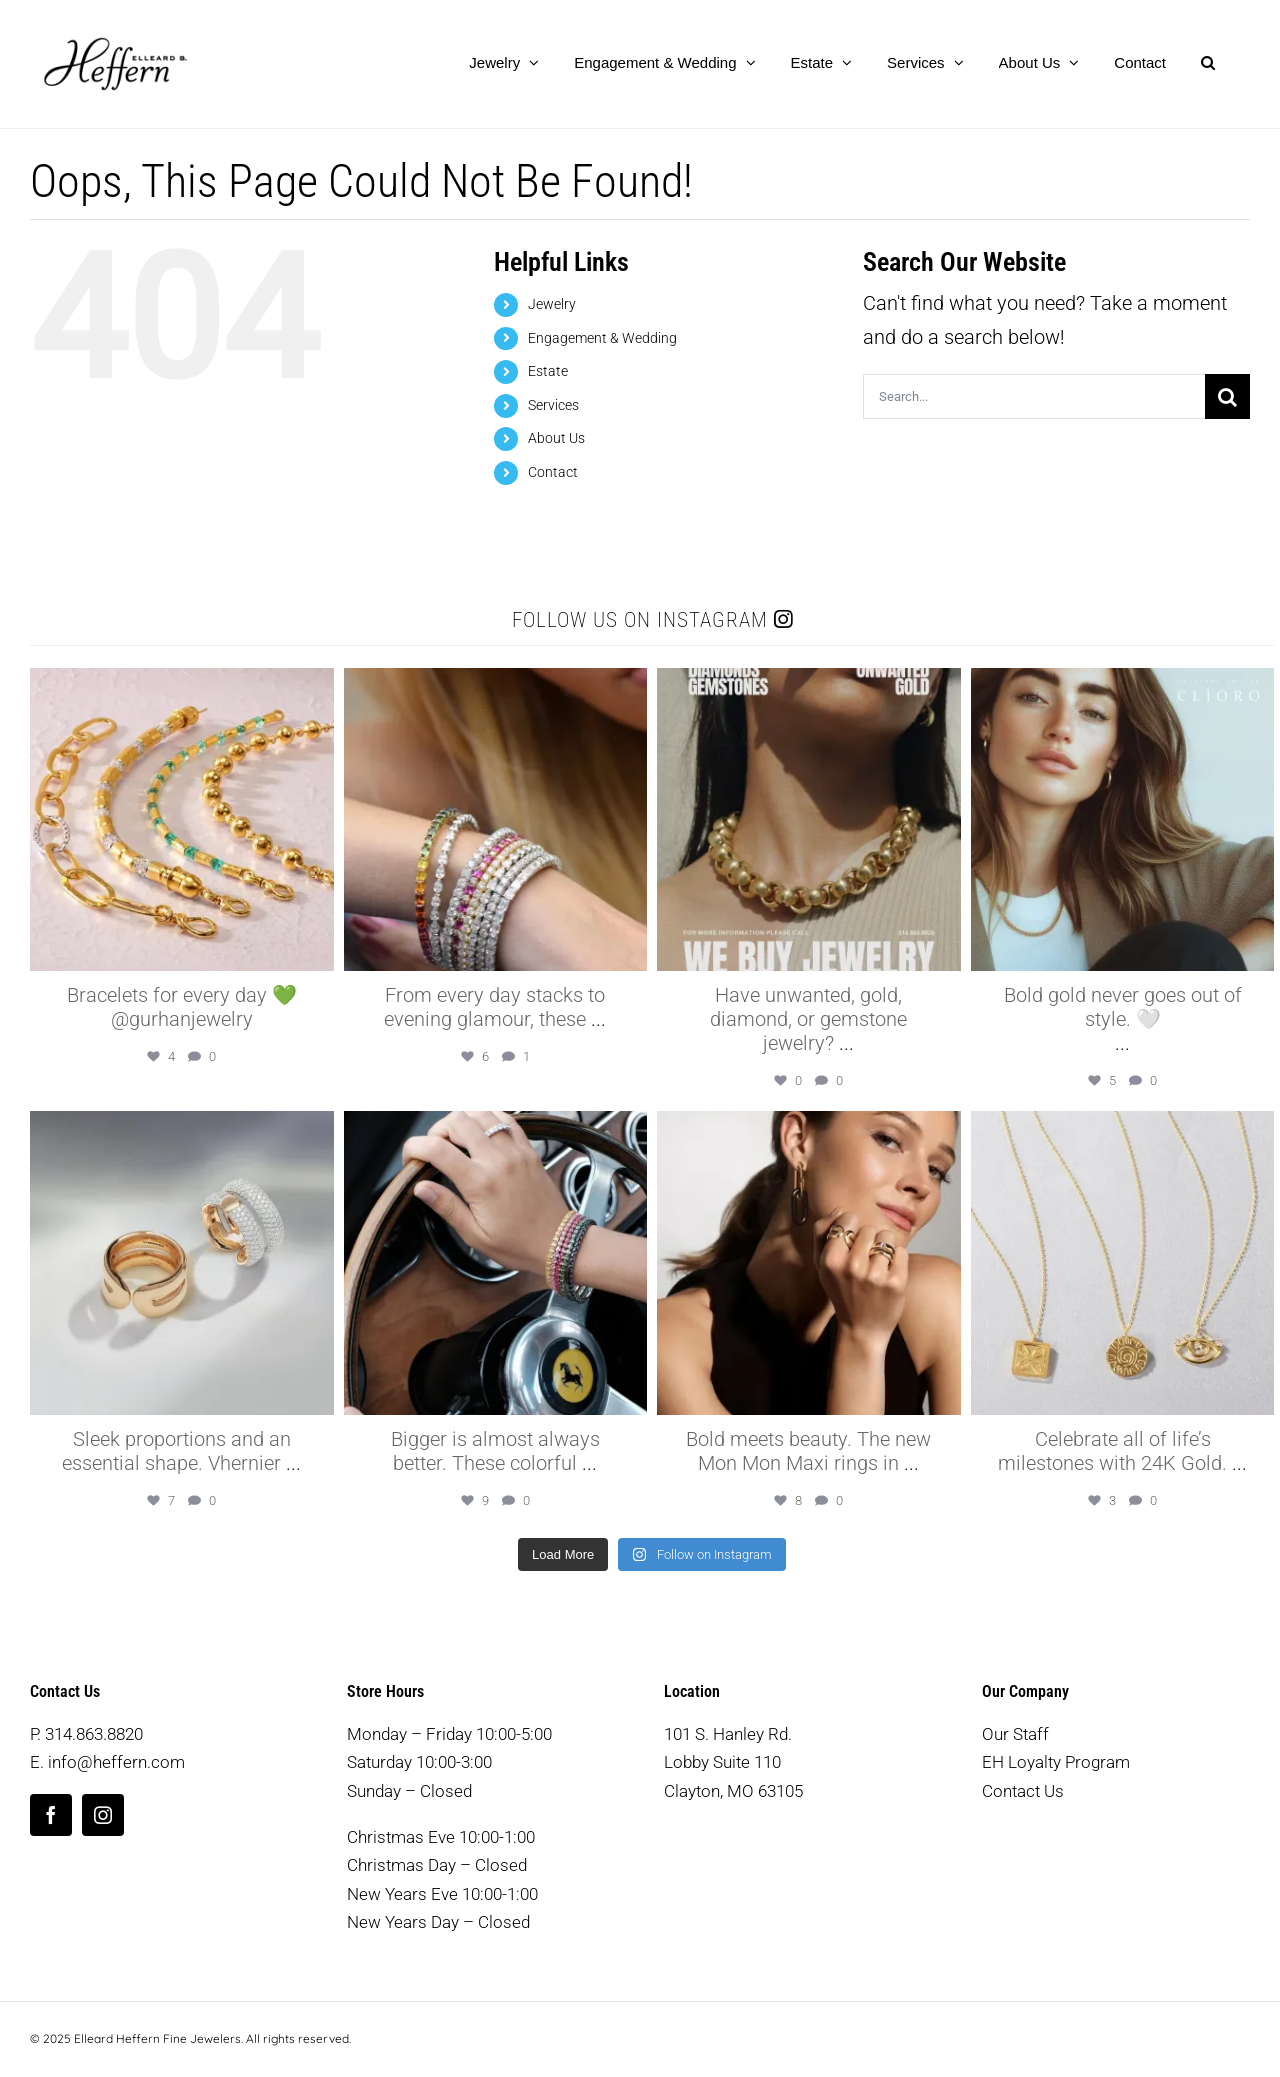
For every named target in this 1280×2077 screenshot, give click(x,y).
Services (553, 405)
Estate (548, 371)
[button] (1208, 62)
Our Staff (1015, 1734)
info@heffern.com (116, 1762)
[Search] (1227, 396)
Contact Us (1023, 1791)
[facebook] (51, 1815)
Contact (553, 472)
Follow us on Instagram (652, 620)
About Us (556, 438)
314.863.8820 (94, 1734)
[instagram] (103, 1815)
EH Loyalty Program (1056, 1762)
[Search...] (1034, 396)
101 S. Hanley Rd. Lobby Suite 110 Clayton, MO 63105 (733, 1762)
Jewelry (552, 304)
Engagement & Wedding (602, 338)
